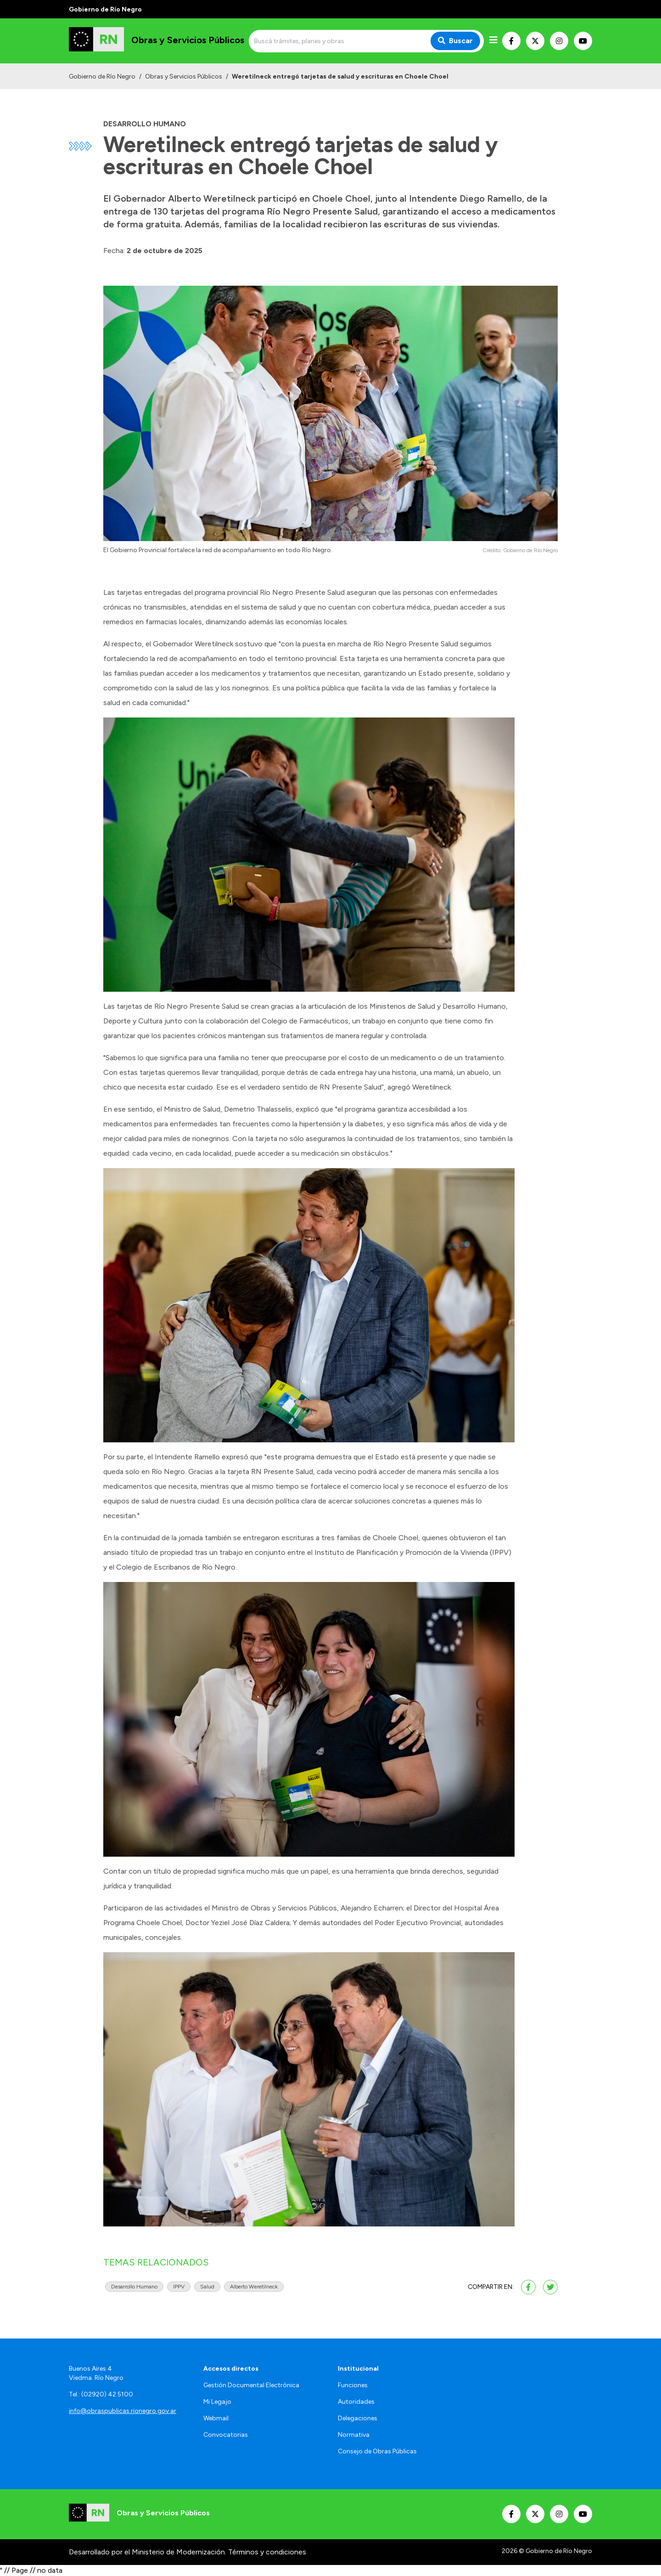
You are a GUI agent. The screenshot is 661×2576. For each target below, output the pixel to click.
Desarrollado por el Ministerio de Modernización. (147, 2552)
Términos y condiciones (267, 2552)
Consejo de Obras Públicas (377, 2451)
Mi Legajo (217, 2402)
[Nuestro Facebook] (511, 41)
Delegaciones (357, 2418)
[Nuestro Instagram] (559, 41)
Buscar (455, 40)
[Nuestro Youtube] (583, 41)
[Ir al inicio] (156, 41)
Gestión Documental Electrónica (251, 2385)
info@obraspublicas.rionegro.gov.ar (122, 2411)
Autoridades (356, 2402)
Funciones (353, 2385)
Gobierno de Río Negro (102, 76)
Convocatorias (225, 2435)
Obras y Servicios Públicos (183, 76)
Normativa (354, 2435)
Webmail (216, 2418)
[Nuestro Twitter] (535, 41)
